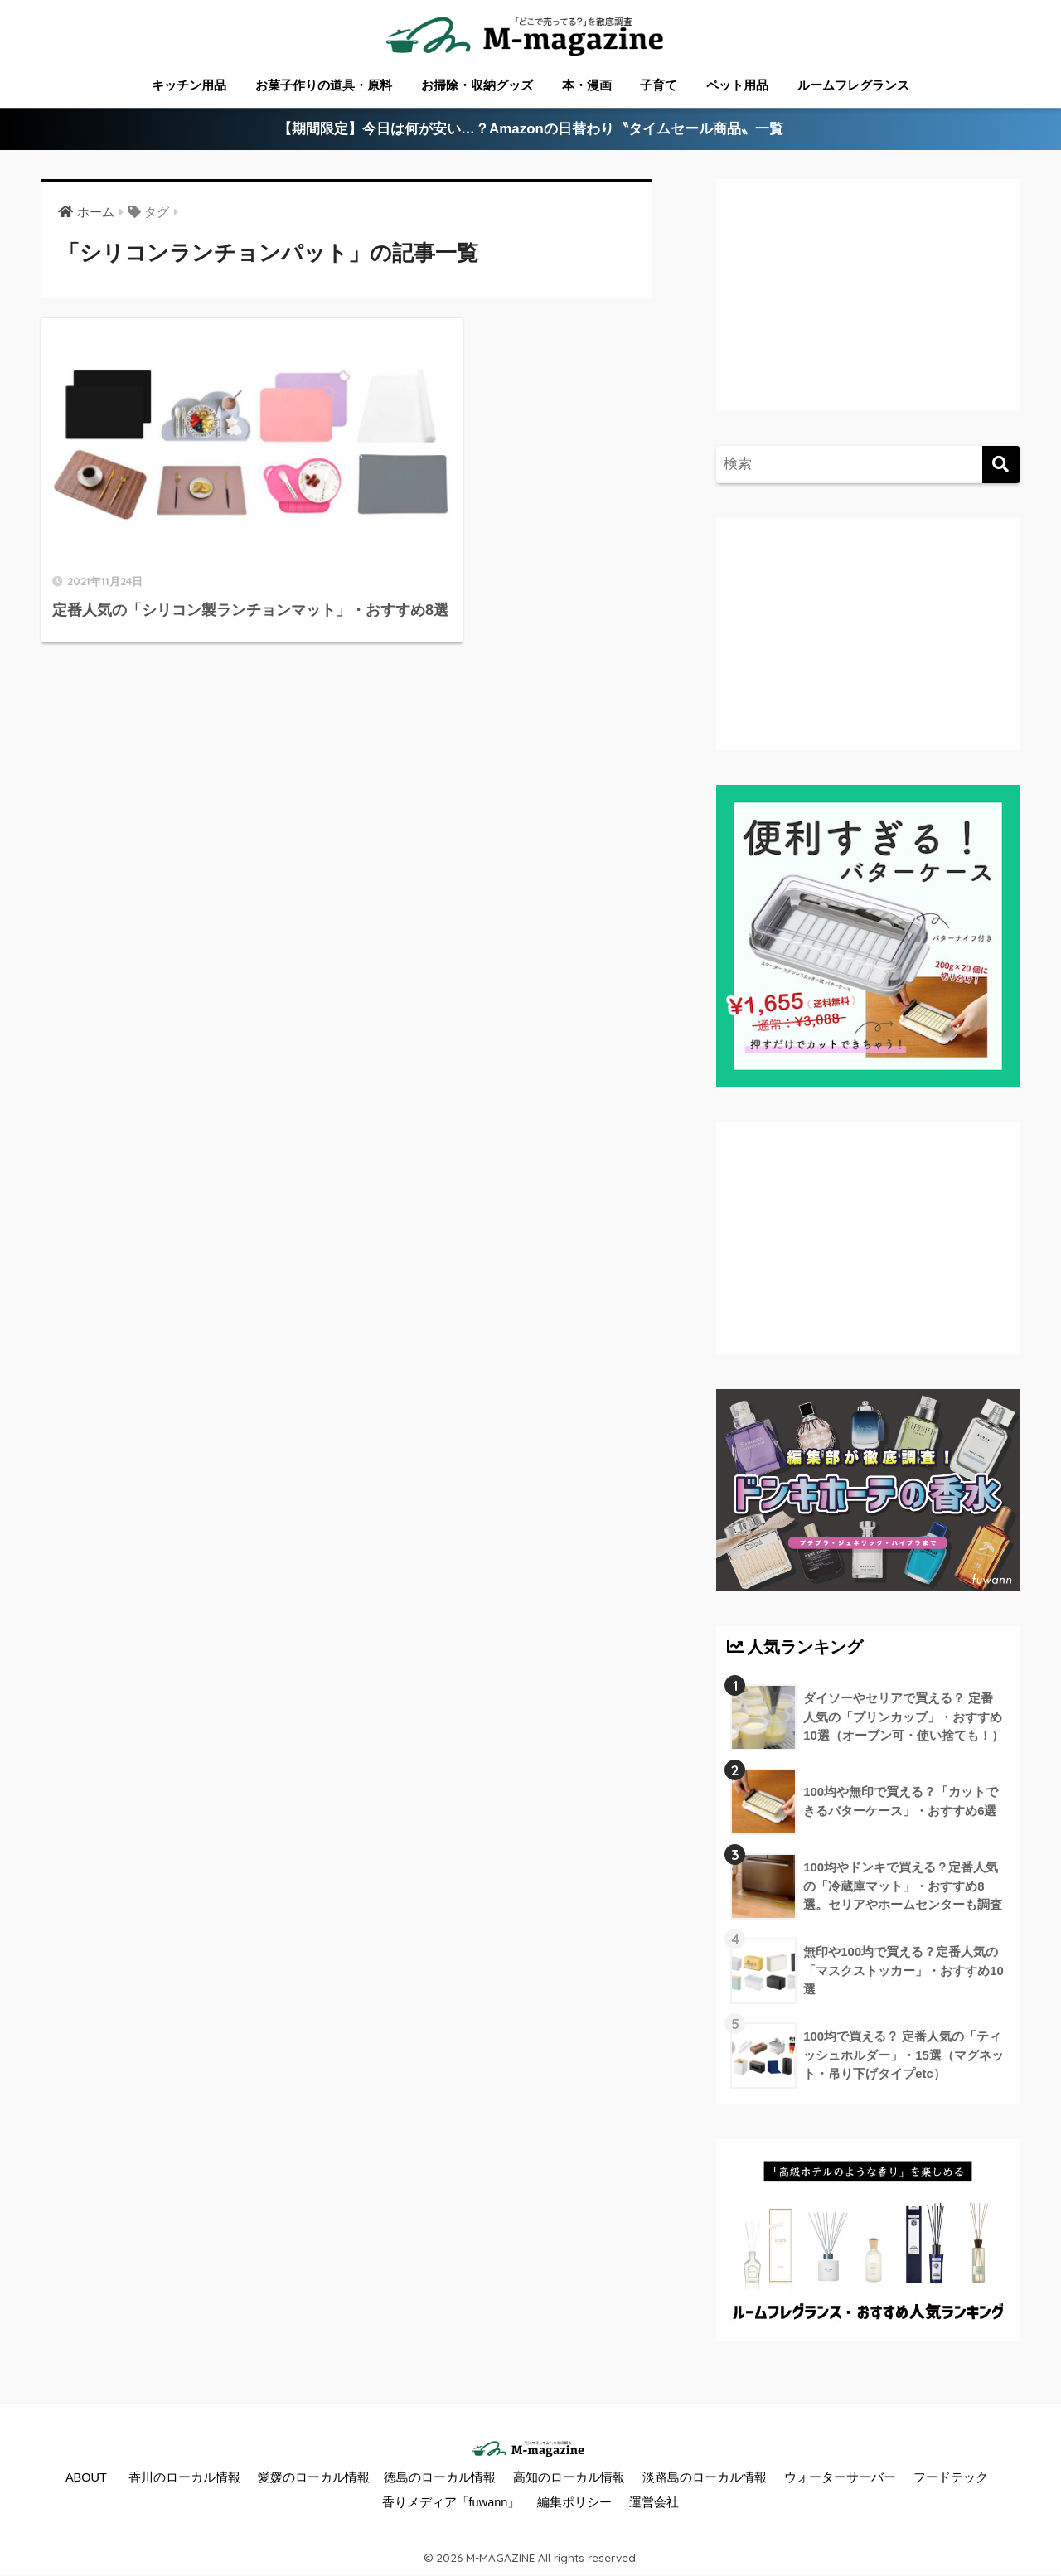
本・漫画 (587, 85)
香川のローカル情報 (184, 2477)
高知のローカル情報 (569, 2477)
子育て (658, 85)
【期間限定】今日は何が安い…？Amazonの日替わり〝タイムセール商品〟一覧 (531, 130)
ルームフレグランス (853, 85)
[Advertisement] (865, 312)
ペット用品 (737, 85)
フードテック (950, 2477)
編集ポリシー (574, 2502)
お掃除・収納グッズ (477, 85)
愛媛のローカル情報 (314, 2477)
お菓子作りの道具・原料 (323, 85)
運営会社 (654, 2502)
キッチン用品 (189, 85)
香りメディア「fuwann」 (451, 2502)
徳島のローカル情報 (440, 2477)
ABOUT (86, 2477)
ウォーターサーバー (840, 2477)
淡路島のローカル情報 (704, 2477)
